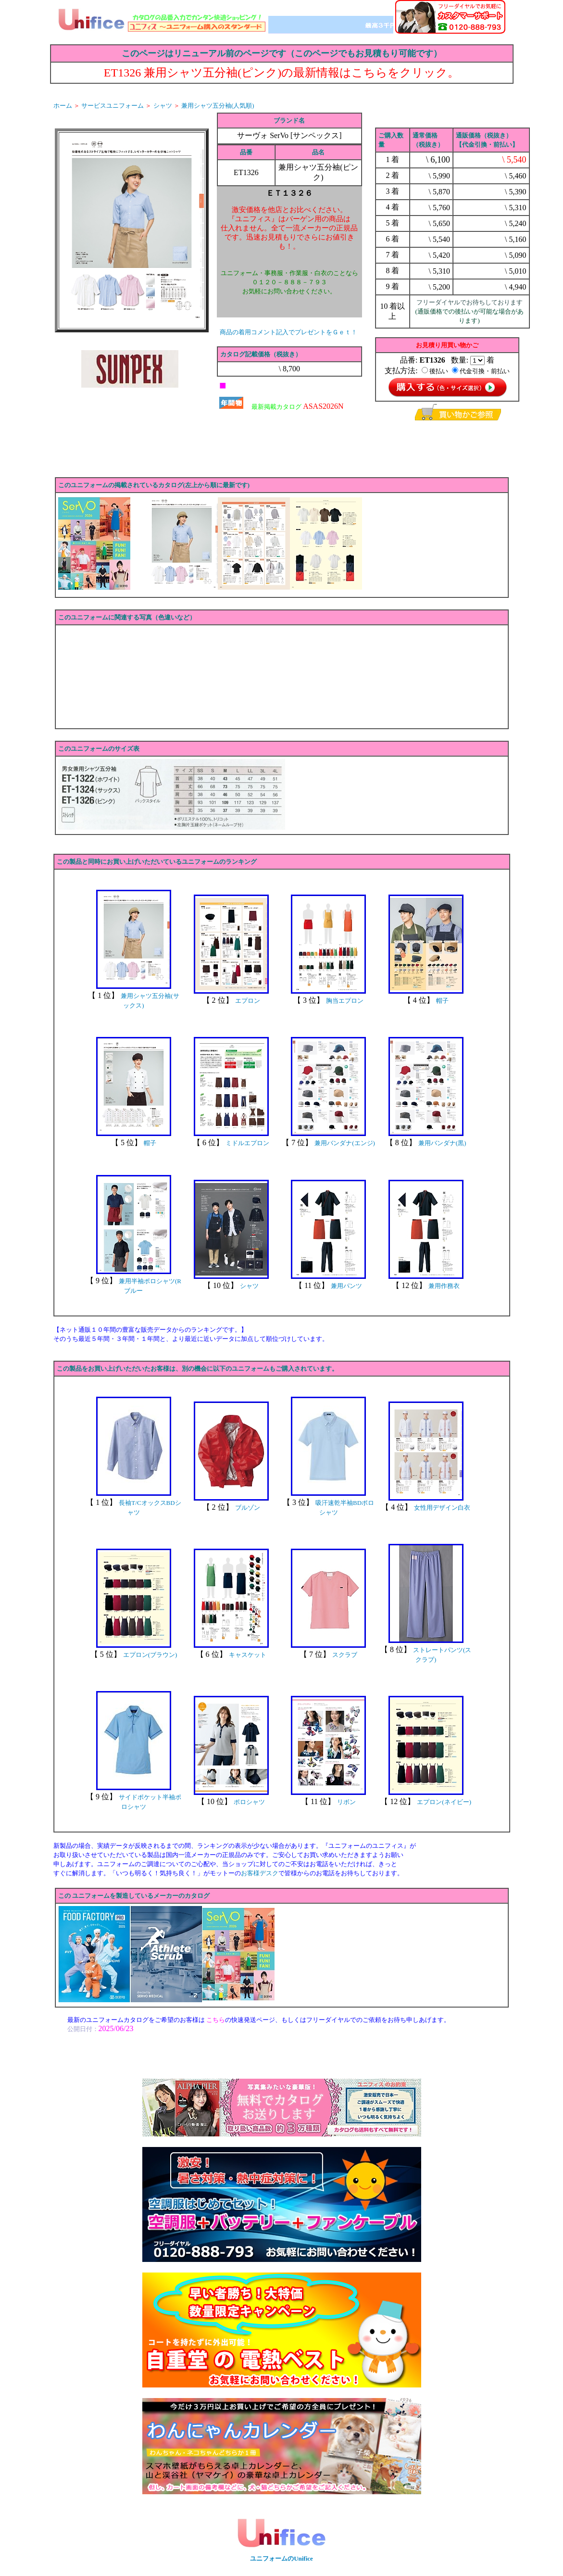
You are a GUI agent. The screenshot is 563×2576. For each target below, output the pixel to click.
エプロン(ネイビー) (444, 1802)
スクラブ (344, 1654)
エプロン (247, 1000)
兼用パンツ (346, 1285)
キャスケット (247, 1654)
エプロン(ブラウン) (150, 1654)
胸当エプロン (344, 1000)
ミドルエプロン (247, 1143)
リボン (346, 1802)
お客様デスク (259, 1873)
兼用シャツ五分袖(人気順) (217, 105)
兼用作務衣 (444, 1285)
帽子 (442, 1000)
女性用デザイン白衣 (442, 1507)
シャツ (162, 105)
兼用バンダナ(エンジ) (344, 1143)
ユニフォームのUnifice (281, 2558)
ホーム (62, 105)
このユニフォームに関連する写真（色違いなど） (127, 617)
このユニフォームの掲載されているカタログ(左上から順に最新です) (154, 485)
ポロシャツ (249, 1802)
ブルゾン (247, 1507)
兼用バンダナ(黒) (442, 1143)
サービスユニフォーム (112, 105)
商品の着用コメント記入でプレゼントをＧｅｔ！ (288, 332)
